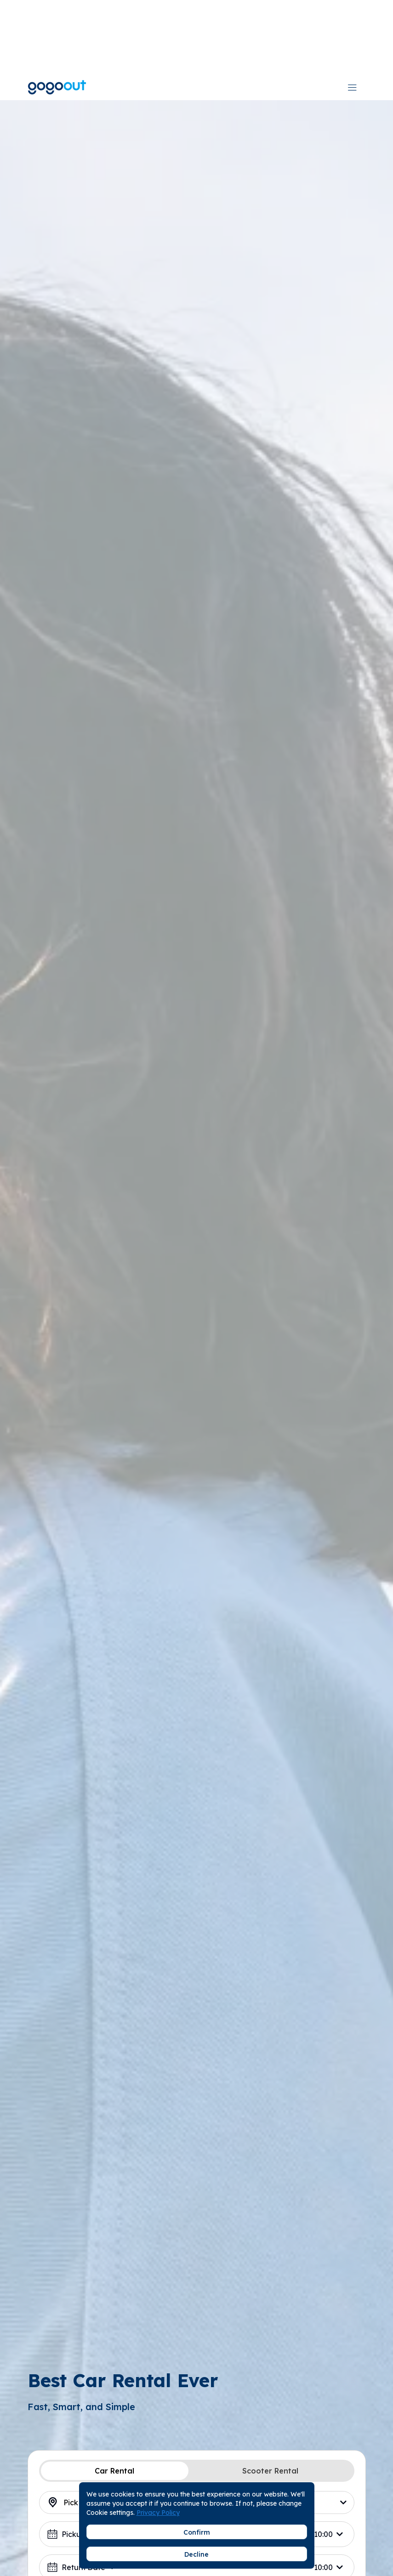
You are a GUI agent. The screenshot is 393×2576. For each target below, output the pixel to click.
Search (196, 2522)
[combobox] (312, 13)
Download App (259, 12)
